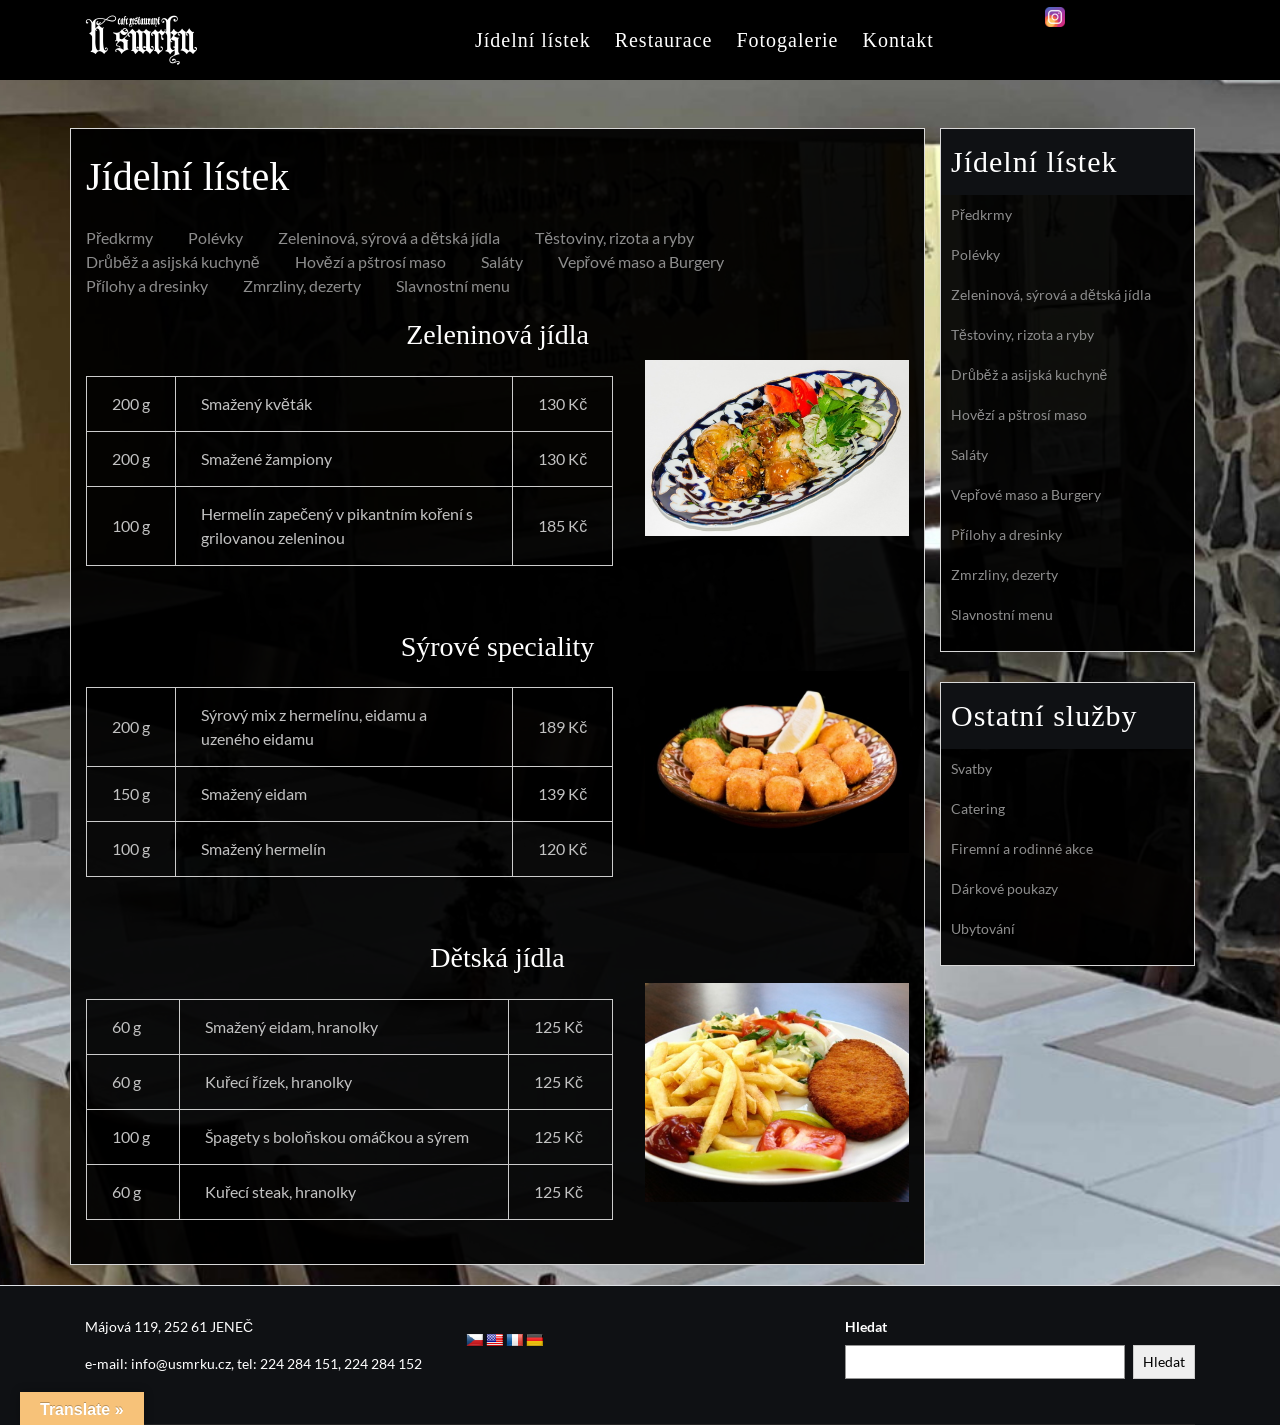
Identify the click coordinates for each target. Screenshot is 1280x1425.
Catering (978, 808)
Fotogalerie (787, 40)
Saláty (502, 261)
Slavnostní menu (453, 285)
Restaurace (664, 40)
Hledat (866, 1326)
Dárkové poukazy (1004, 888)
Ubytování (983, 928)
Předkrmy (119, 237)
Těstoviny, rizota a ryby (614, 237)
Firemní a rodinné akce (1022, 848)
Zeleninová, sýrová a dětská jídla (389, 237)
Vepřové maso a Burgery (641, 261)
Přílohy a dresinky (147, 285)
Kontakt (897, 40)
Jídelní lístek (533, 40)
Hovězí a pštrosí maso (370, 261)
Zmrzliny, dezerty (302, 285)
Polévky (215, 237)
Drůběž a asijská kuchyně (173, 261)
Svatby (971, 768)
